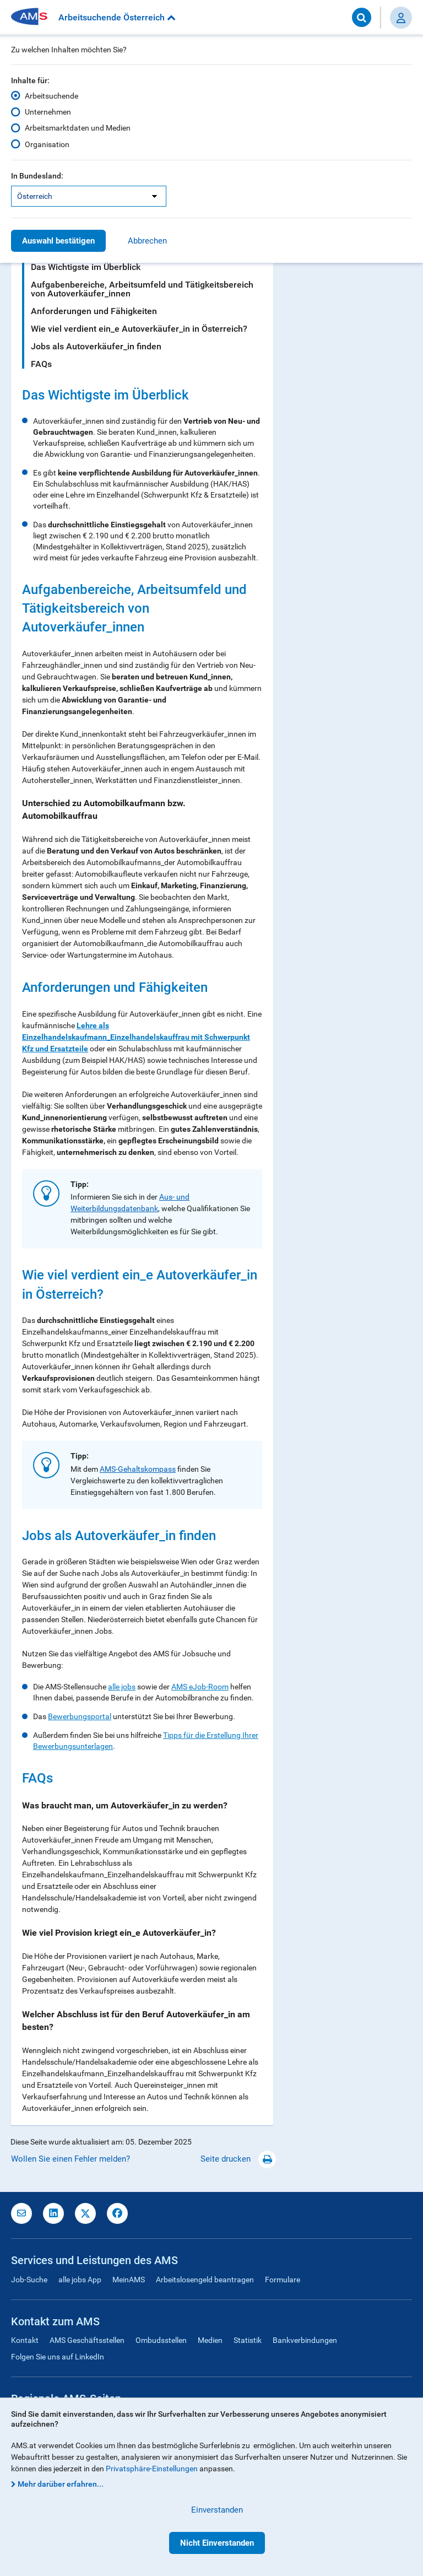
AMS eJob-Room (200, 1686)
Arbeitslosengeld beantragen (205, 2279)
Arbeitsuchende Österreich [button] (117, 17)
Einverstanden (217, 2510)
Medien (210, 2340)
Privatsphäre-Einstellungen (152, 2468)
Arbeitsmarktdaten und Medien (78, 127)
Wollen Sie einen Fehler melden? (70, 2159)
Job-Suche (29, 2279)
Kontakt (25, 2340)
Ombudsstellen (161, 2340)
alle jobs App (79, 2279)
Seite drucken (238, 2159)
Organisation (47, 143)
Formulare (282, 2279)
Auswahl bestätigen (58, 241)
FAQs (41, 364)
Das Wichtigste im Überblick (85, 267)
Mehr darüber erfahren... (61, 2484)
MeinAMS (128, 2279)
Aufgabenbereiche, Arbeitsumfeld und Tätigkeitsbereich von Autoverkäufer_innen (142, 289)
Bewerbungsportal (79, 1716)
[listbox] (89, 196)
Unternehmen (48, 111)
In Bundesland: (37, 175)
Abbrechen (147, 241)
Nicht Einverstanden (217, 2543)
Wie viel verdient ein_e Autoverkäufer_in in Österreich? (139, 328)
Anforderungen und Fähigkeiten (94, 311)
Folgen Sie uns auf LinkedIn (57, 2356)
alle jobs (121, 1686)
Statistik (248, 2340)
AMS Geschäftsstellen (87, 2340)
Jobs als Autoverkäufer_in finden (96, 346)
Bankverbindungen (305, 2340)
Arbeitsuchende (51, 95)
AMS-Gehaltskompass (138, 1469)
